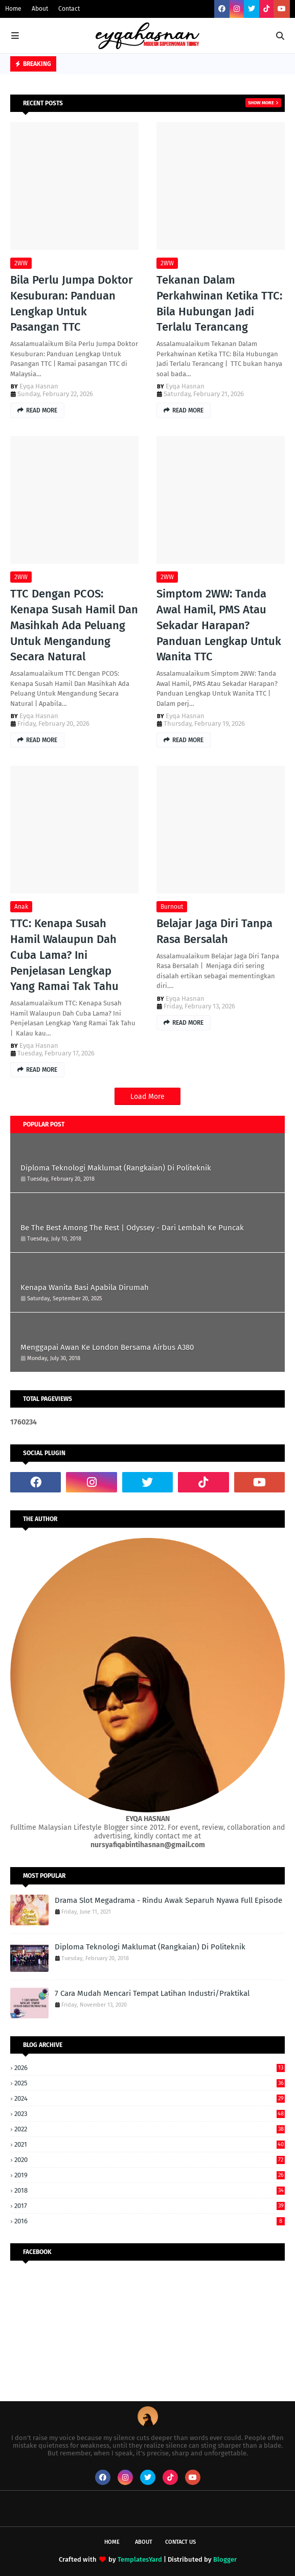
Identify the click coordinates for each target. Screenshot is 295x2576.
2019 (149, 2175)
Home (13, 8)
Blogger (225, 2559)
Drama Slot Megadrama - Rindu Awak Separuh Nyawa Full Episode (168, 1900)
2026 (149, 2068)
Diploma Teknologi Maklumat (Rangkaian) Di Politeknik (115, 1167)
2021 (149, 2144)
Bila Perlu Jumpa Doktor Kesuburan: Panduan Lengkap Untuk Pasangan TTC (71, 303)
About (40, 8)
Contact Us (180, 2542)
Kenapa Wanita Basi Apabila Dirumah (84, 1287)
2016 (149, 2221)
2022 (149, 2129)
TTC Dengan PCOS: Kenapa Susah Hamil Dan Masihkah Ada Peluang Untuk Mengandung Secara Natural (74, 625)
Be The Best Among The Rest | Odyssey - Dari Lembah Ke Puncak (132, 1227)
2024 (149, 2098)
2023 (149, 2114)
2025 (149, 2083)
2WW (21, 263)
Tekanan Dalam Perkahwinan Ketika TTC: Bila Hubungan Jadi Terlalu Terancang (219, 303)
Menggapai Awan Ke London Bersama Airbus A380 (107, 1347)
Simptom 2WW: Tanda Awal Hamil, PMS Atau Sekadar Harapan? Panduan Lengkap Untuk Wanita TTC (218, 625)
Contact (69, 8)
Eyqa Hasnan (38, 386)
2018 (149, 2190)
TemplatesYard (140, 2559)
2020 (149, 2160)
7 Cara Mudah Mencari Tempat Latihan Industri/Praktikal (152, 1993)
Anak (21, 906)
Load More (147, 1096)
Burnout (172, 906)
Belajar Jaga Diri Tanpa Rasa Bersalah (214, 931)
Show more (261, 102)
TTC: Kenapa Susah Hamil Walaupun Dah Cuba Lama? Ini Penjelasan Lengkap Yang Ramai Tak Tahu (64, 954)
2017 (149, 2206)
